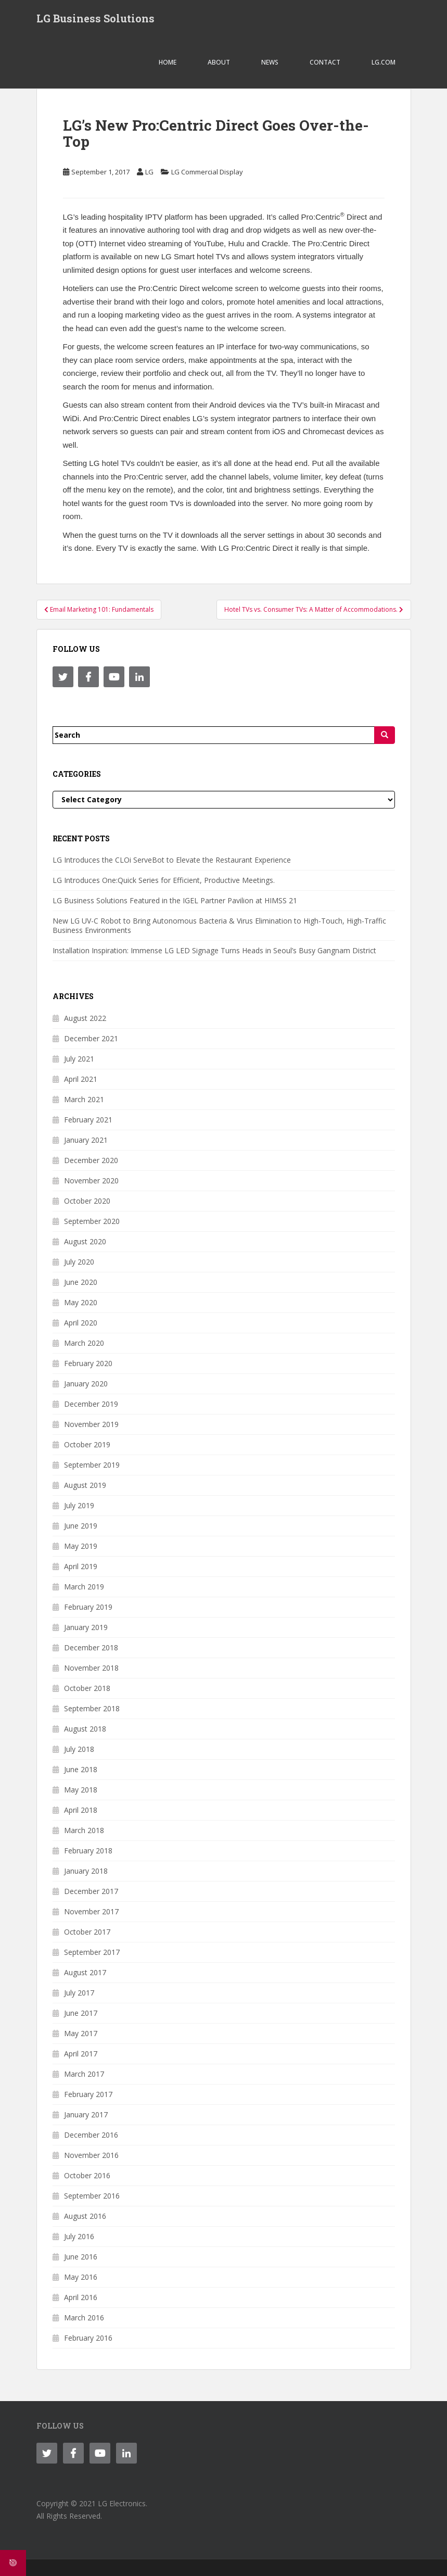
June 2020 (80, 1282)
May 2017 (80, 2033)
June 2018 (80, 1769)
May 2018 (80, 1790)
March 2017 (84, 2074)
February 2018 (88, 1850)
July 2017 (79, 1993)
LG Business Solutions (95, 18)
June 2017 (80, 2013)
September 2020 (92, 1221)
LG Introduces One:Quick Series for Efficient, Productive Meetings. (164, 880)
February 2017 (88, 2094)
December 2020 (91, 1160)
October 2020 (87, 1201)
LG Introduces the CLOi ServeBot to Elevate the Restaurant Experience (172, 860)
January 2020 (86, 1383)
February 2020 (88, 1363)
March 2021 (84, 1099)
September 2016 (92, 2196)
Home (167, 62)
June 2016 (80, 2257)
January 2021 (86, 1140)
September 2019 (92, 1465)
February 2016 (88, 2338)
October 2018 (87, 1688)
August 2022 (85, 1018)
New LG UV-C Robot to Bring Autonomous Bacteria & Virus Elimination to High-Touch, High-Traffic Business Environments (219, 925)
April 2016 (80, 2297)
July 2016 (79, 2236)
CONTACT (325, 62)
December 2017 (91, 1891)
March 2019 (84, 1587)
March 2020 (84, 1343)
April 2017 (80, 2054)
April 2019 (80, 1566)
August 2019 (85, 1485)
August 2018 (85, 1729)
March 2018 (84, 1830)
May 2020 (80, 1302)
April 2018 (80, 1810)
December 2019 (91, 1404)
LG (149, 171)
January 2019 (86, 1627)
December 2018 (91, 1647)
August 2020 (85, 1241)
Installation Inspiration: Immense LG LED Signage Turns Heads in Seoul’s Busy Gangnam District (214, 950)
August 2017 (85, 1972)
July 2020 (79, 1262)
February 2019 (88, 1607)
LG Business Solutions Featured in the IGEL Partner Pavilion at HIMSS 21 (175, 900)
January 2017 (86, 2114)
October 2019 (87, 1444)
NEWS (269, 62)
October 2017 (87, 1932)
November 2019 (91, 1424)
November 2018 (91, 1668)
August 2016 (85, 2216)
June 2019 (80, 1526)
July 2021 (79, 1059)
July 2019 (79, 1505)
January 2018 (86, 1871)
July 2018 (79, 1749)
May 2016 (80, 2277)
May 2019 (80, 1546)
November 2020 (91, 1180)
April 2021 (80, 1079)
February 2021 (88, 1120)
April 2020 (80, 1323)
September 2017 (92, 1952)
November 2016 (91, 2155)
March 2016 (84, 2317)
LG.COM (383, 62)
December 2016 (91, 2135)
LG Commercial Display (207, 171)
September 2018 (92, 1708)
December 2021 (91, 1038)
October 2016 (87, 2175)
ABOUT (219, 62)
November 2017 (91, 1911)
